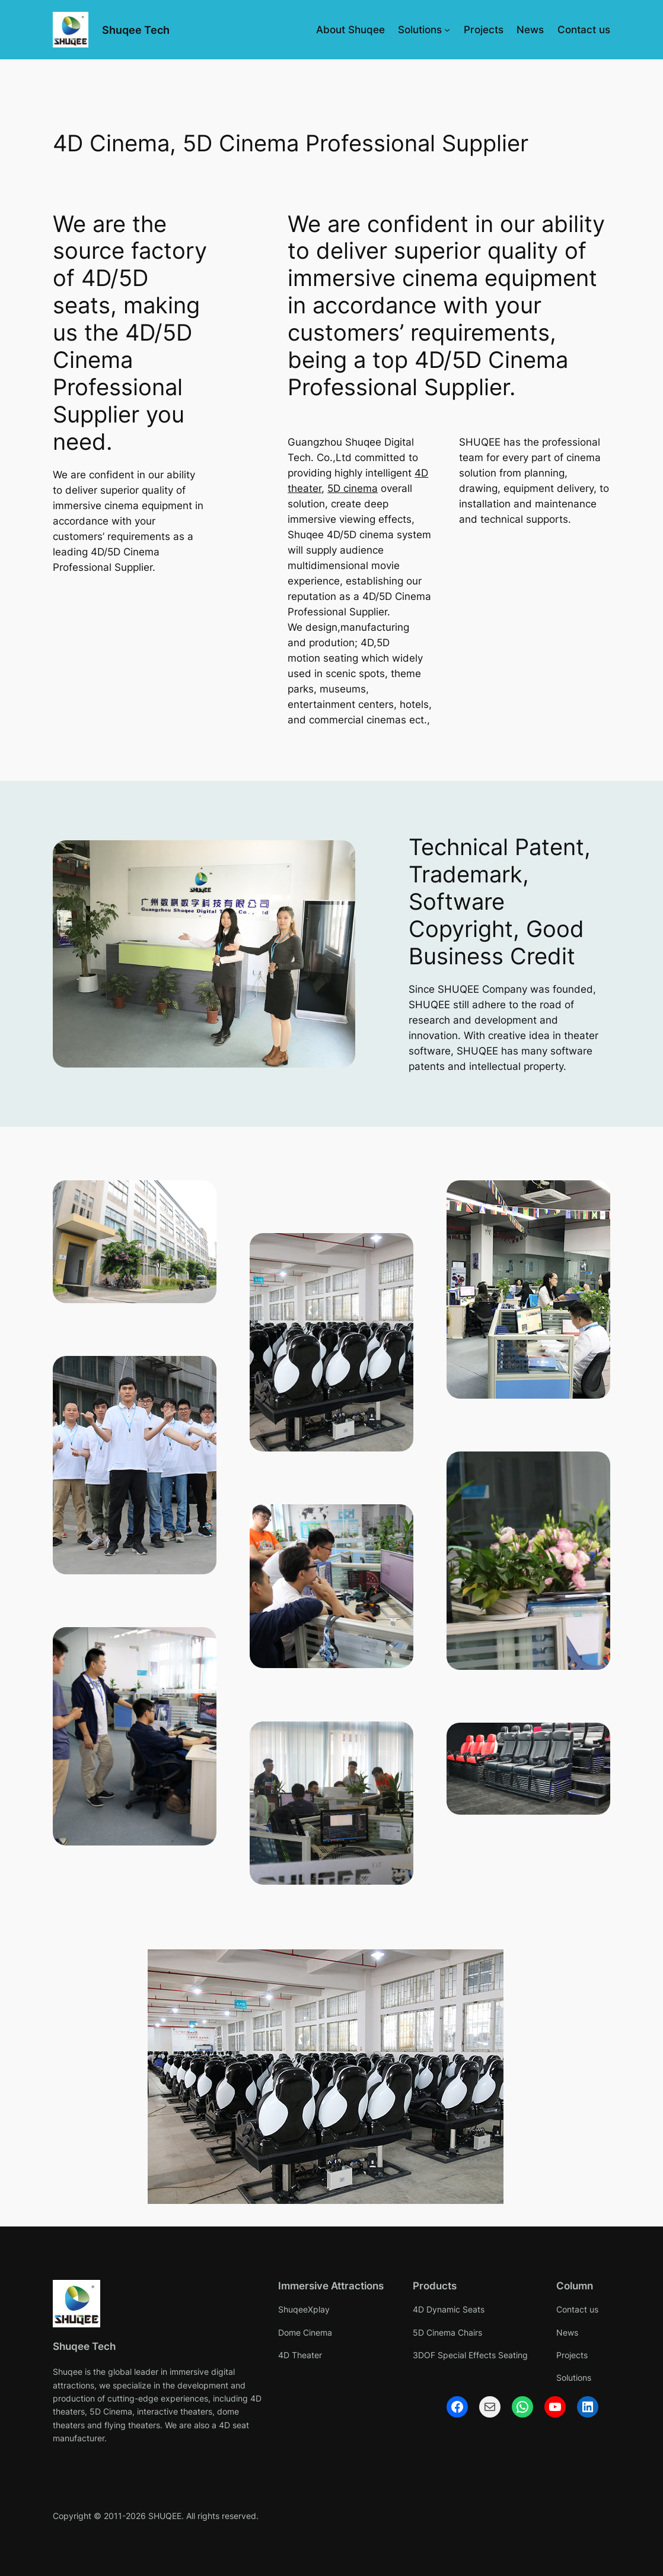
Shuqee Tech (136, 29)
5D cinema (352, 488)
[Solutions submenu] (447, 30)
